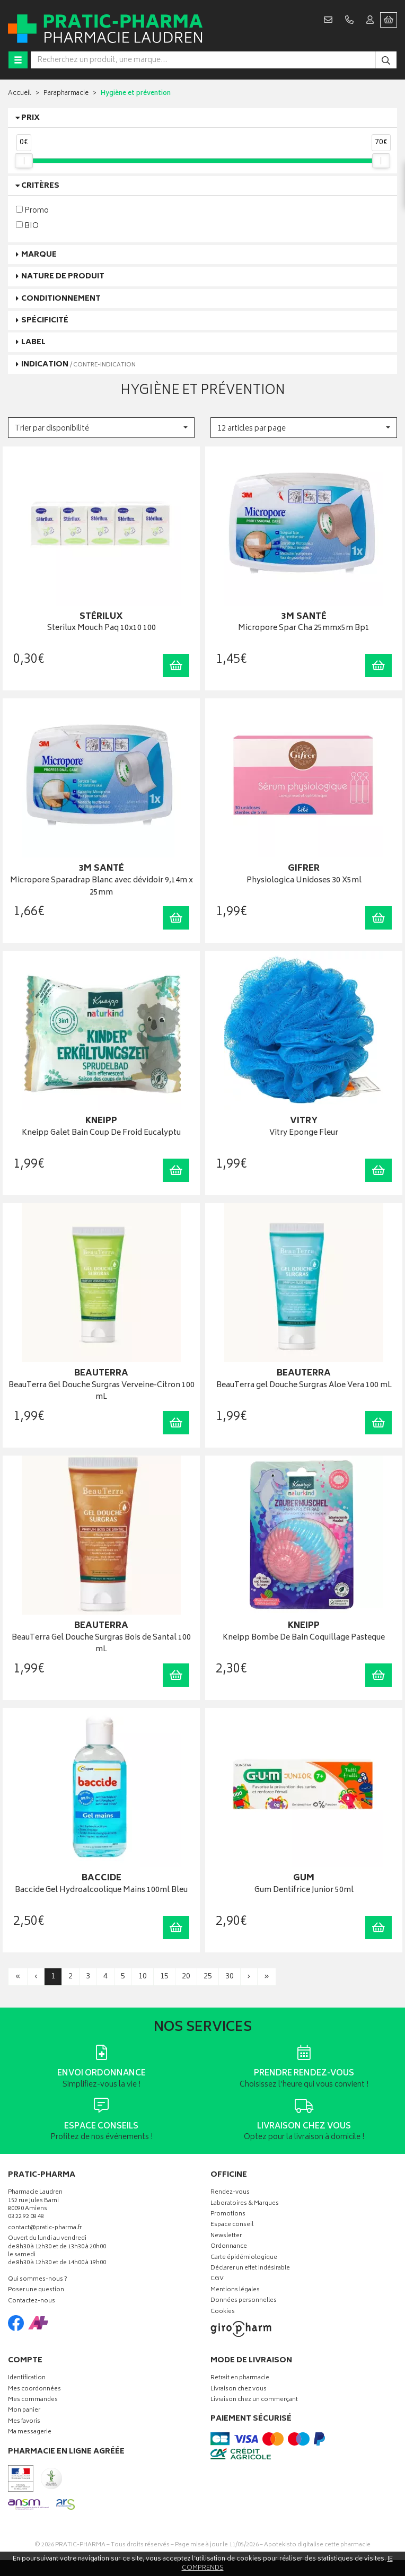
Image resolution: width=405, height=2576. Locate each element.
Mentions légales (235, 2290)
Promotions (227, 2214)
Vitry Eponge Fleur (303, 1133)
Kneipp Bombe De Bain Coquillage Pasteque (304, 1638)
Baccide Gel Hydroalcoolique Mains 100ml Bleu (101, 1891)
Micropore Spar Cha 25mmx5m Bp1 (303, 629)
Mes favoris (24, 2421)
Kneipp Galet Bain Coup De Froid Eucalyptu (101, 1133)
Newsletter (226, 2236)
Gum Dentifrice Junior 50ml (304, 1891)
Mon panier (24, 2410)
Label (33, 342)
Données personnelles (243, 2301)
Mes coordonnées (34, 2389)
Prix (30, 118)
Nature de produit (62, 276)
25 (208, 1976)
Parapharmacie (66, 93)
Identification (27, 2378)
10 (142, 1976)
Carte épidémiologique (243, 2258)
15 (164, 1976)
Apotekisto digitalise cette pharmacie (317, 2545)
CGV (217, 2279)
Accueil (19, 93)
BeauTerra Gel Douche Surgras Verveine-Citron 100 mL (101, 1392)
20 (186, 1976)
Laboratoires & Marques (244, 2204)
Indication (78, 364)
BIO (27, 226)
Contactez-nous (31, 2301)
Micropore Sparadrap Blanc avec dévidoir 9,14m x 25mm (101, 887)
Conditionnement (61, 298)
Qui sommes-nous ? (37, 2279)
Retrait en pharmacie (239, 2378)
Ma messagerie (29, 2432)
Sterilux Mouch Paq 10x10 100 (101, 629)
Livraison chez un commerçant (254, 2400)
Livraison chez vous (238, 2389)
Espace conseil (231, 2225)
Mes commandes (33, 2400)
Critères (40, 185)
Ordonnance (228, 2246)
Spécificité (44, 320)
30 (229, 1976)
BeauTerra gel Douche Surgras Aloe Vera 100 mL (304, 1386)
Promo (32, 210)
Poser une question (36, 2290)
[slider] (24, 160)
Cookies (222, 2312)
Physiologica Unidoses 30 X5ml (304, 881)
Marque (39, 254)
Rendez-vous (230, 2192)
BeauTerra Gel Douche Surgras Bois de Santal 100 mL (101, 1644)
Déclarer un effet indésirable (250, 2268)
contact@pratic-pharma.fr (45, 2229)
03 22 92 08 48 (26, 2217)
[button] (101, 427)
